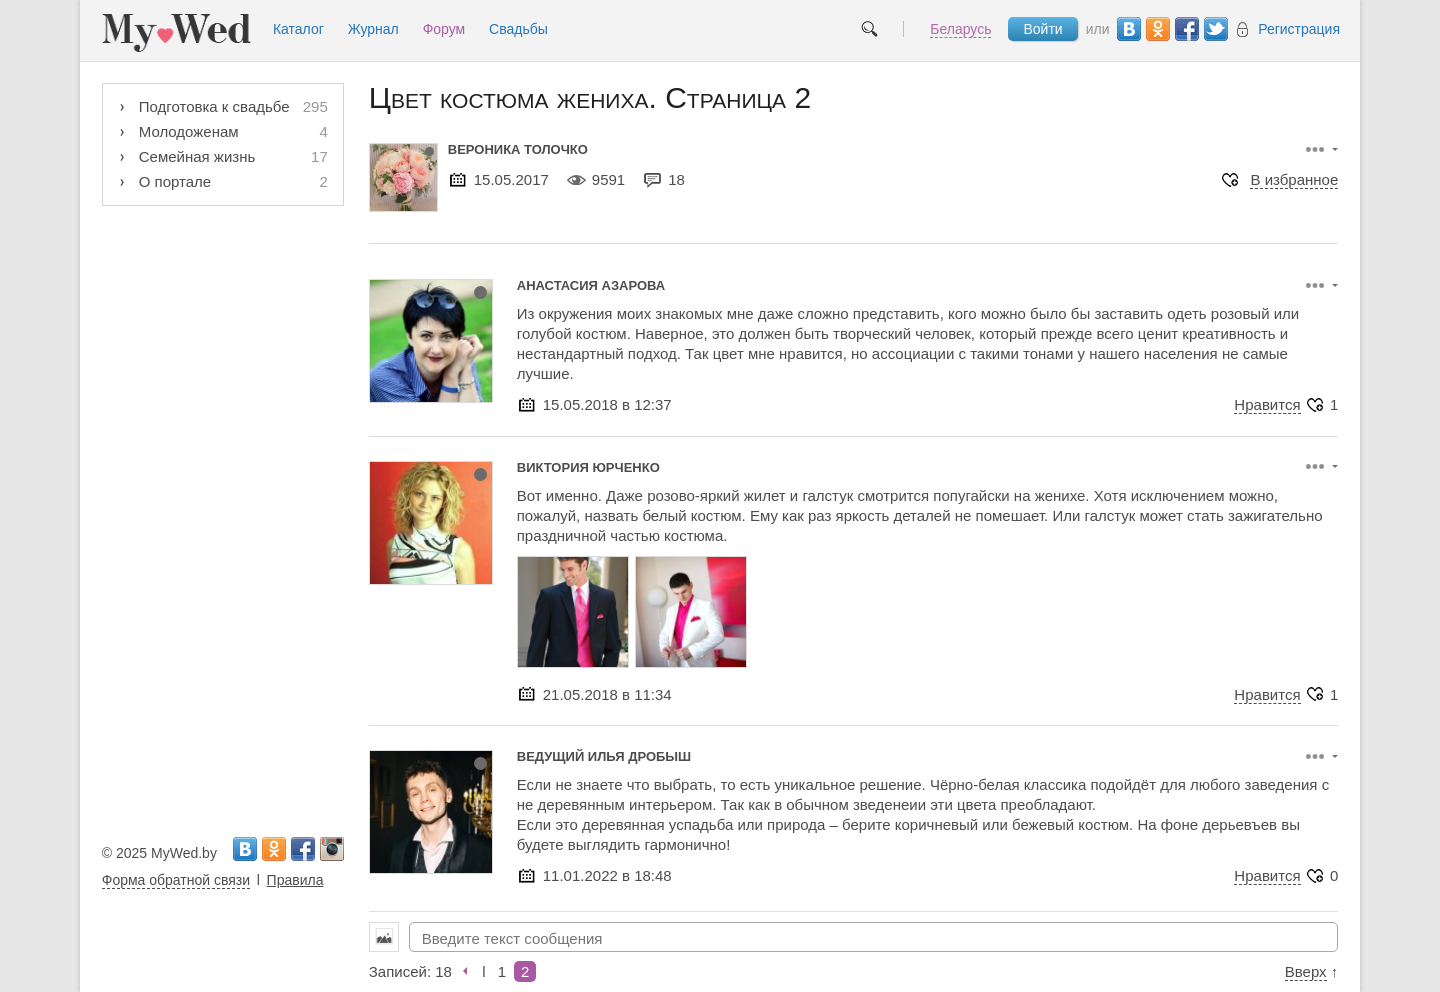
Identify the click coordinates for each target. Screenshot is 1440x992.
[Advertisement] (223, 517)
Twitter (1216, 29)
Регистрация (1286, 29)
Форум (444, 29)
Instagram (332, 849)
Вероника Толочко (518, 149)
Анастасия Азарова (591, 285)
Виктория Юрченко (588, 467)
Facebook (1187, 29)
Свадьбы (518, 29)
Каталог (298, 29)
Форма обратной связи (176, 880)
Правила (295, 880)
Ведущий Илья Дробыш (604, 756)
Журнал (373, 29)
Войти (1042, 29)
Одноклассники (1158, 29)
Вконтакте (1129, 29)
